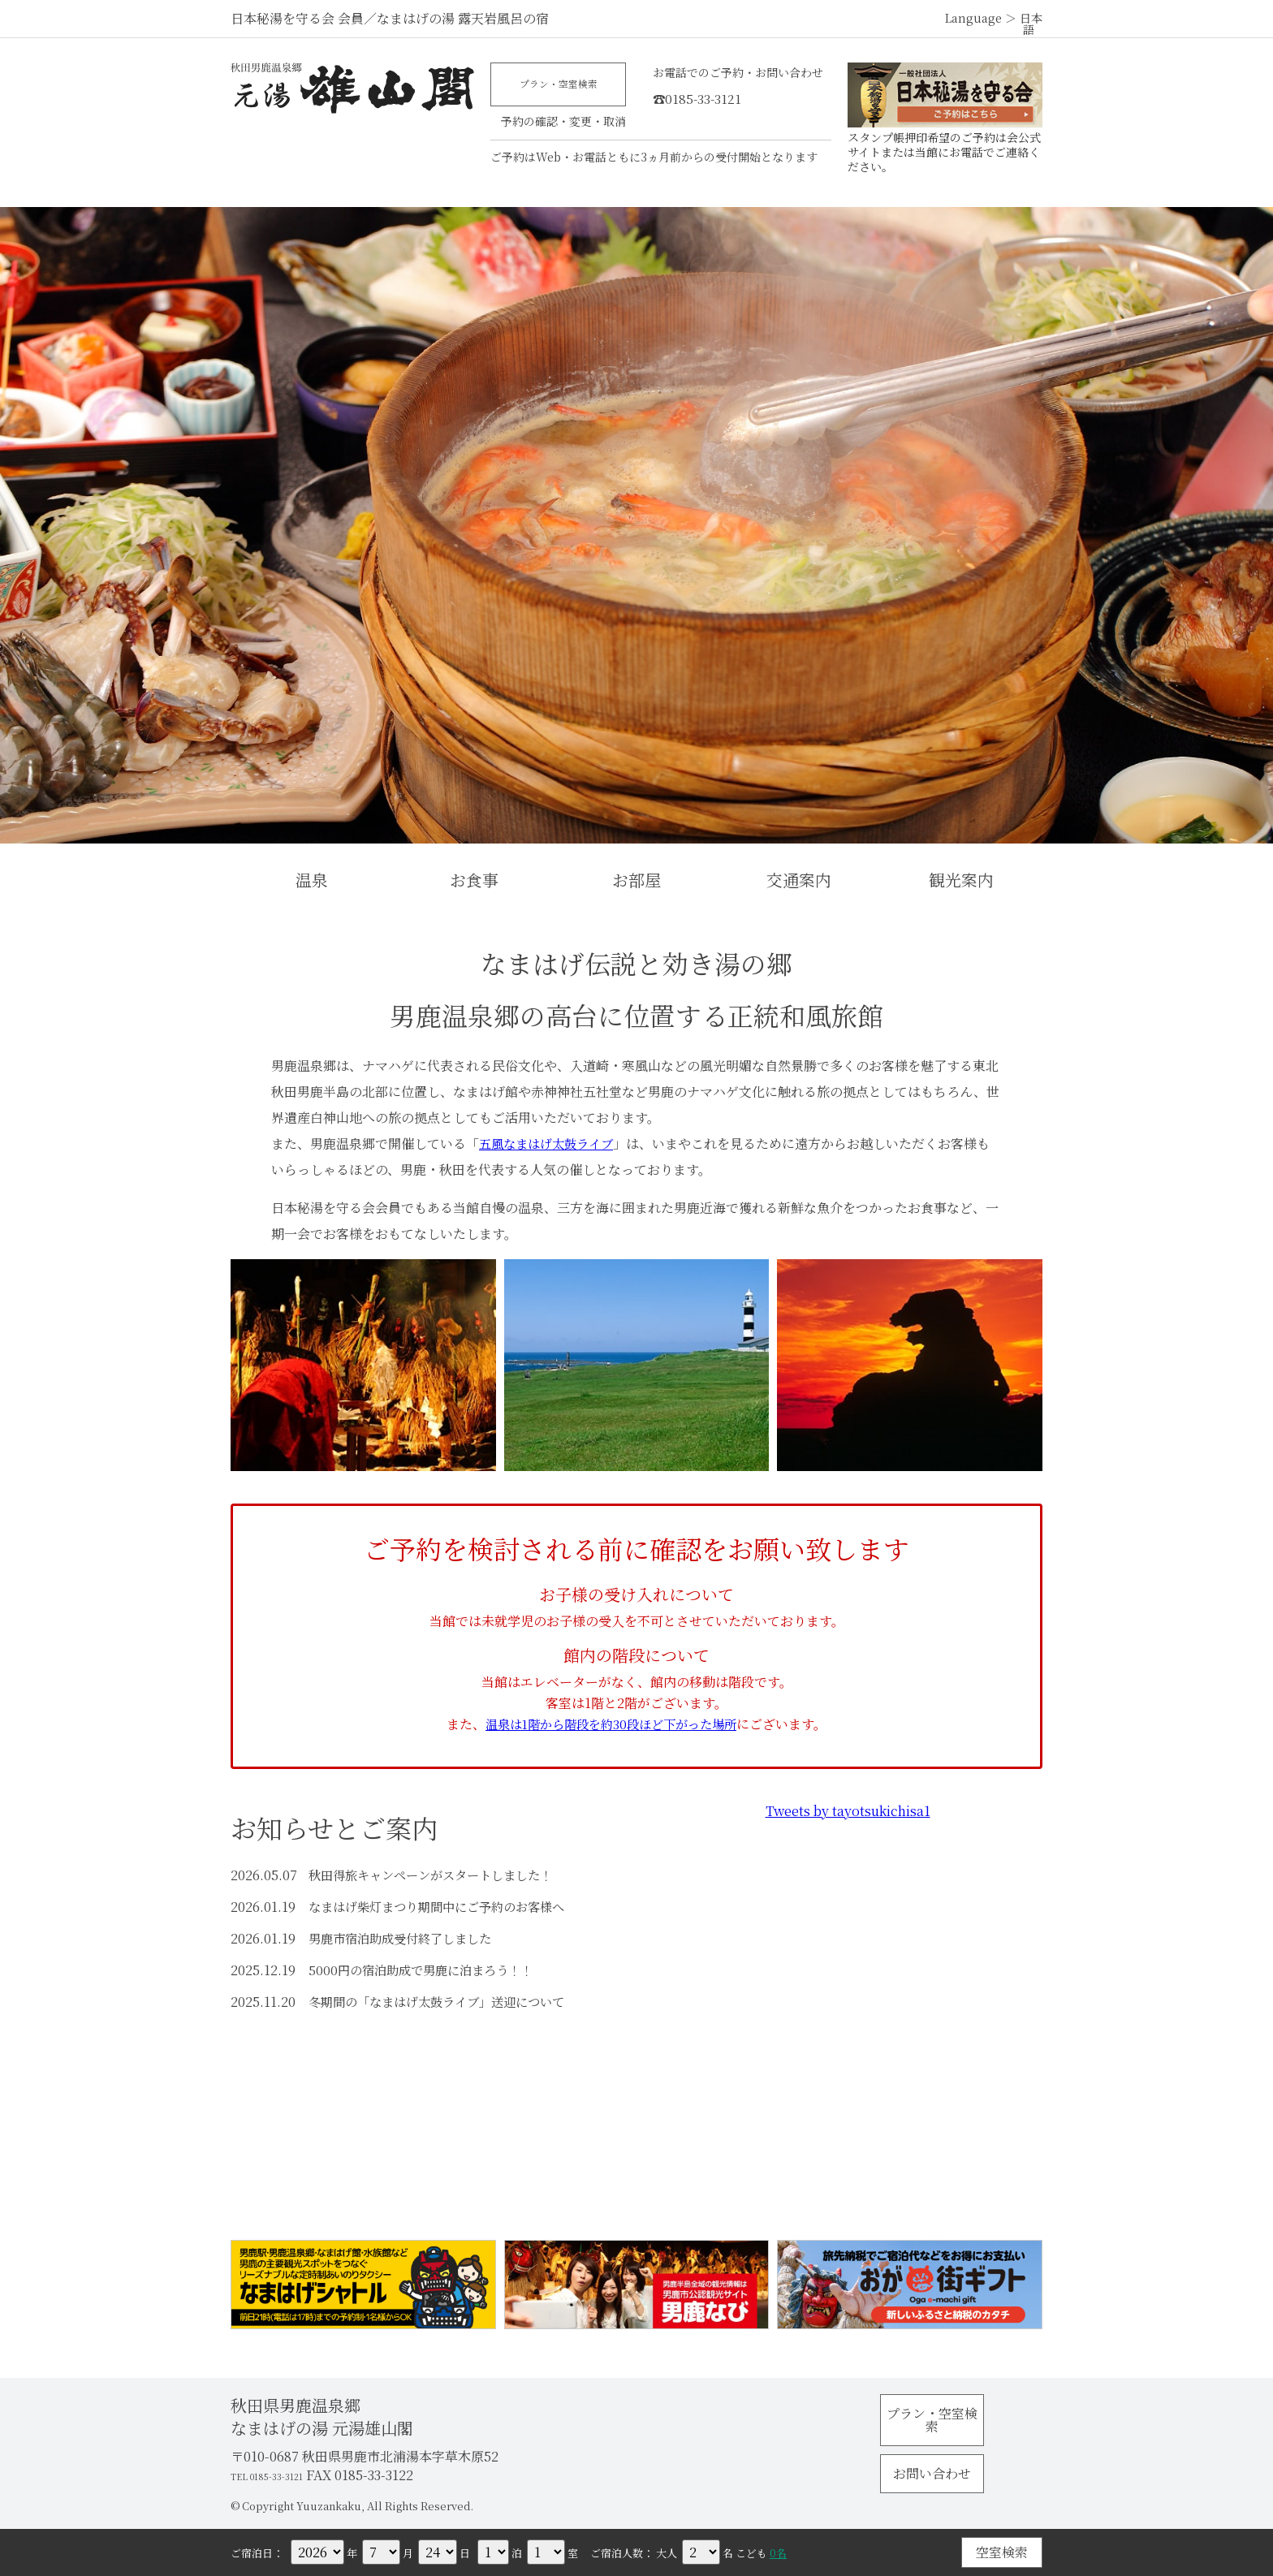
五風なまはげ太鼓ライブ (550, 1143)
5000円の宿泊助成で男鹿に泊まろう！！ (427, 1970)
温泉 (312, 879)
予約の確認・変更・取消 (563, 125)
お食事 (474, 879)
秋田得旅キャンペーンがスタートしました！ (438, 1875)
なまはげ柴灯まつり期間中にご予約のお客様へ (445, 1906)
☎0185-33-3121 (721, 95)
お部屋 (636, 879)
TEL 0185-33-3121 (284, 2475)
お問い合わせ (961, 2460)
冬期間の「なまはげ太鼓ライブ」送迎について (445, 2001)
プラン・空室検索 (563, 86)
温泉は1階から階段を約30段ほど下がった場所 (610, 1724)
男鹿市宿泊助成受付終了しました (406, 1938)
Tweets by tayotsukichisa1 (848, 1810)
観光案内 (961, 879)
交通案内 (798, 879)
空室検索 (1002, 2552)
